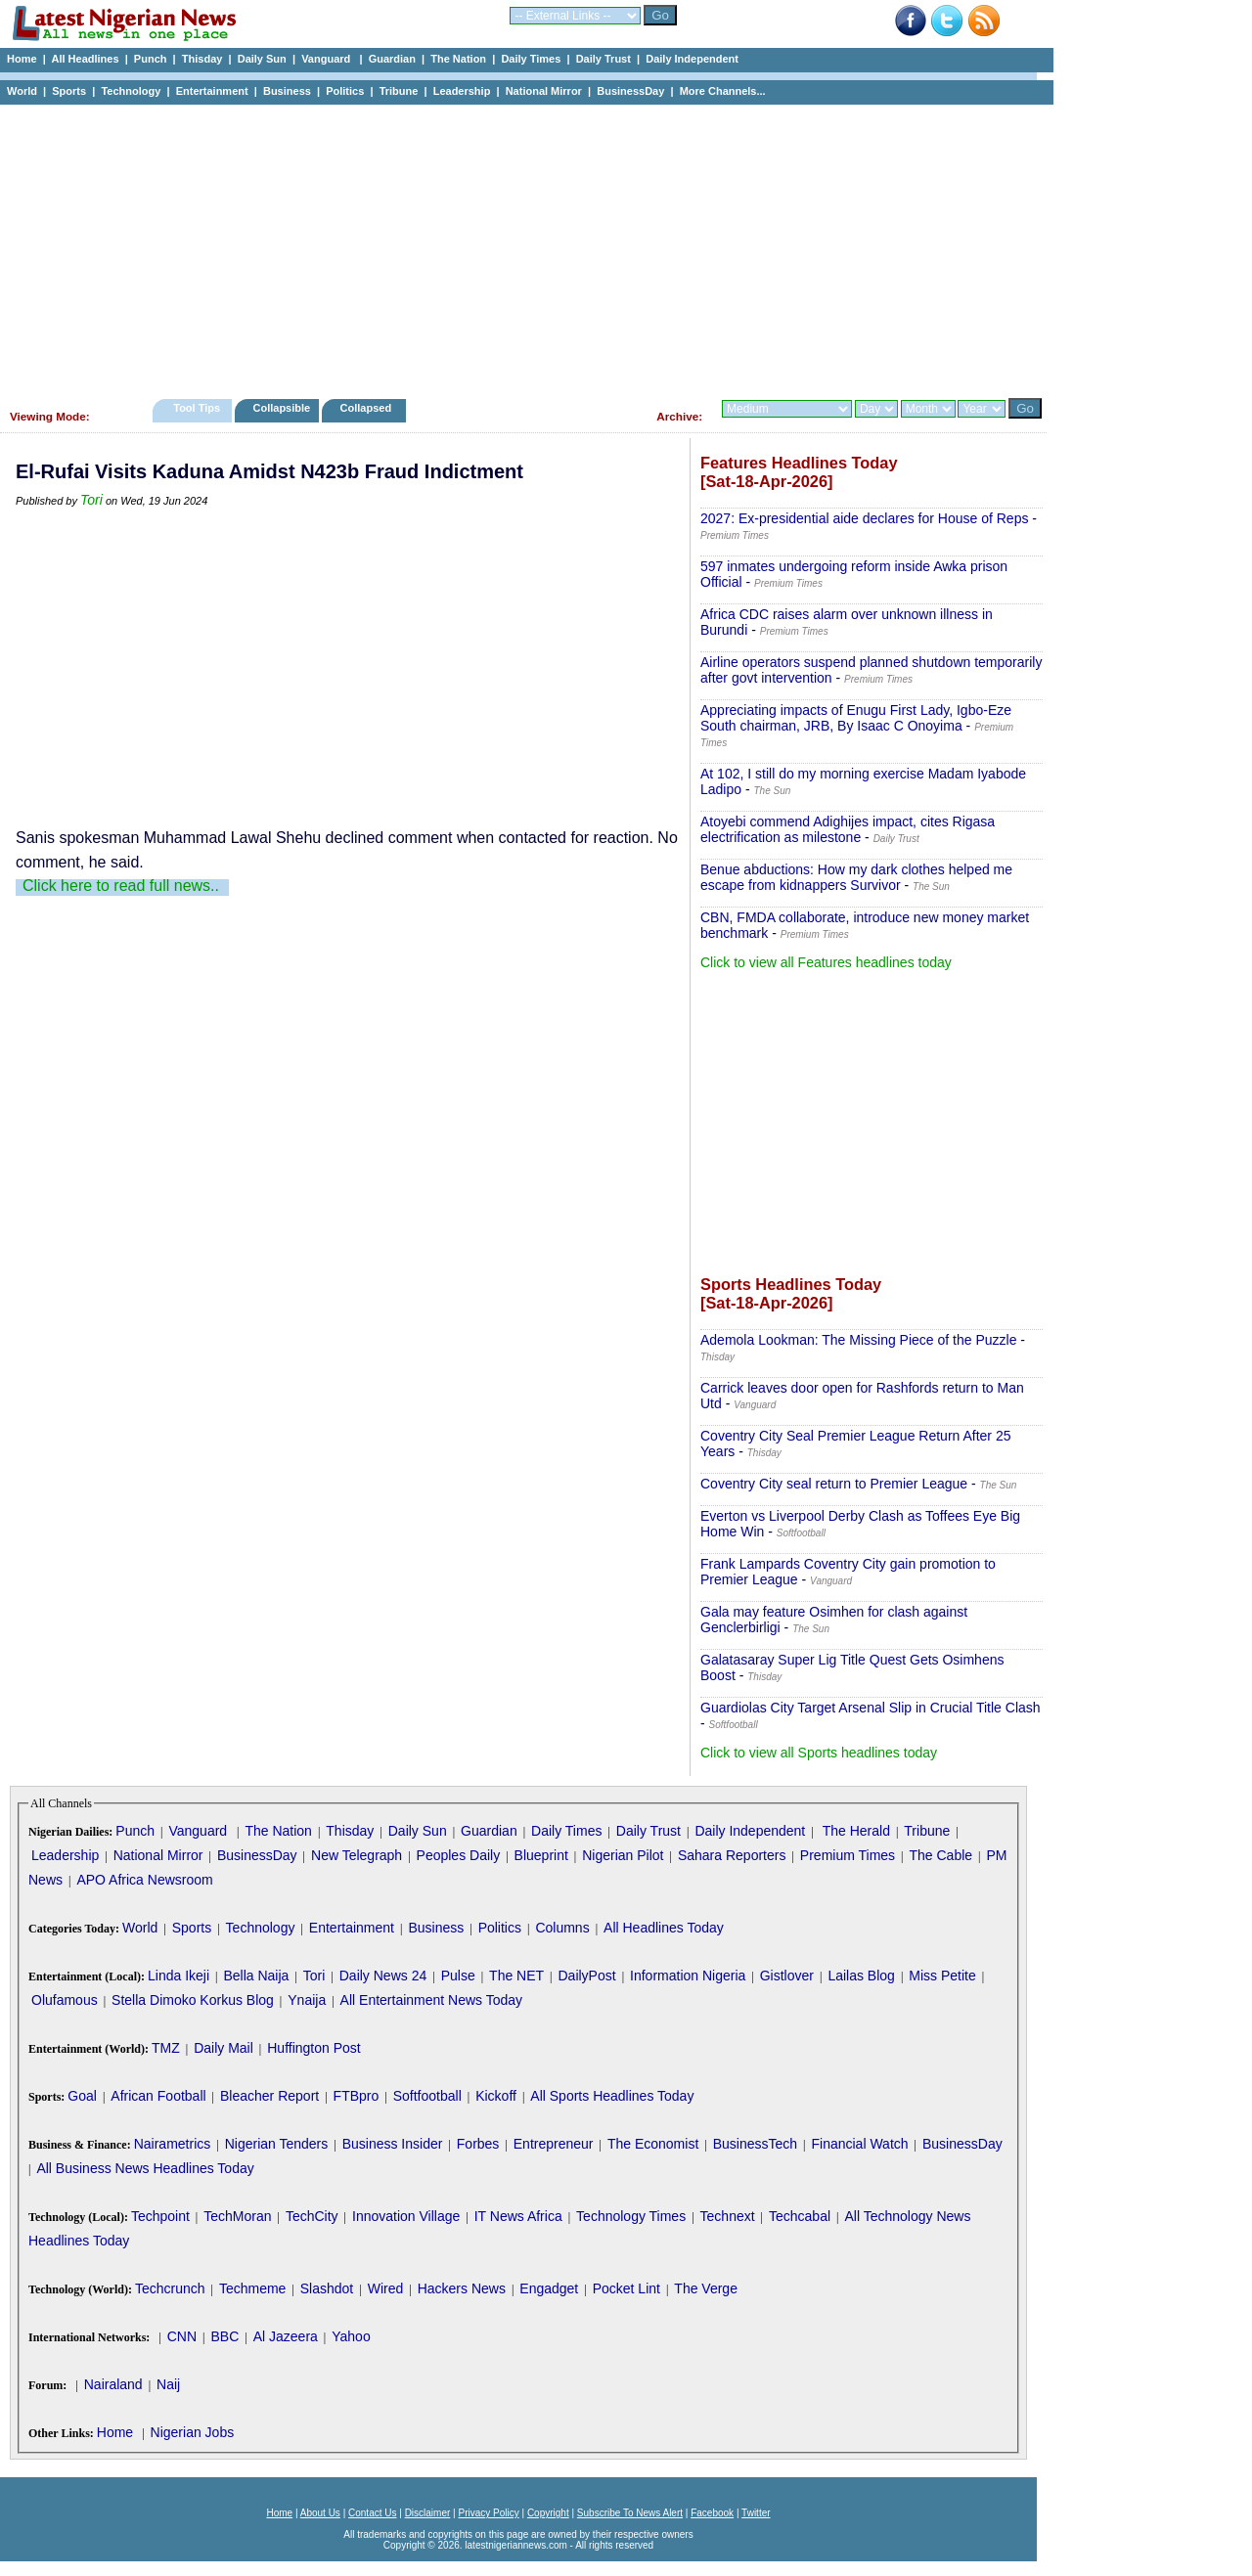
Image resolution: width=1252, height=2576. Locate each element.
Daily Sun (262, 59)
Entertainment (212, 91)
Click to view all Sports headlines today (818, 1752)
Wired (386, 2288)
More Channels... (723, 91)
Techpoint (160, 2216)
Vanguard (327, 59)
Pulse (458, 1975)
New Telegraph (356, 1855)
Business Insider (392, 2144)
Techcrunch (170, 2288)
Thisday (202, 59)
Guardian (392, 59)
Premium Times (847, 1855)
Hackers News (462, 2288)
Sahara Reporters (732, 1855)
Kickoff (495, 2096)
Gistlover (787, 1975)
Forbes (478, 2144)
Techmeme (252, 2288)
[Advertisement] (518, 246)
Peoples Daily (459, 1855)
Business (287, 91)
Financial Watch (859, 2144)
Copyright (548, 2513)
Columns (562, 1927)
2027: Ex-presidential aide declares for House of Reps (864, 518)
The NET (516, 1975)
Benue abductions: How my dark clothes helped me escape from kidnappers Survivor (856, 877)
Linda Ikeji (178, 1975)
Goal (82, 2096)
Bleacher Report (269, 2096)
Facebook (712, 2513)
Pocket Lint (626, 2288)
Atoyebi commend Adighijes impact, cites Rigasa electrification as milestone (847, 829)
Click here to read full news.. (120, 885)
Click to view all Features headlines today (826, 962)
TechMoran (237, 2216)
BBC (224, 2336)
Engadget (548, 2288)
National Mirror (544, 91)
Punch (150, 59)
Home (22, 59)
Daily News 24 (382, 1975)
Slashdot (326, 2288)
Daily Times (530, 59)
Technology (130, 91)
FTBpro (357, 2096)
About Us (320, 2513)
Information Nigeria (687, 1975)
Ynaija (307, 2000)
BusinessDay (630, 91)
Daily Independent (692, 59)
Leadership (462, 91)
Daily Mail (223, 2048)
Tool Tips (196, 408)
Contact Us (372, 2513)
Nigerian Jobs (193, 2432)
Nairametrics (172, 2144)
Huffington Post (313, 2048)
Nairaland (113, 2384)
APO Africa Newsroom (144, 1880)
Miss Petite (942, 1975)
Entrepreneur (554, 2144)
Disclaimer (428, 2513)
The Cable (940, 1855)
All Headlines (84, 59)
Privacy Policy (488, 2513)
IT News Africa (518, 2216)
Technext (727, 2216)
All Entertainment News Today (431, 2000)
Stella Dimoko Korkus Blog (193, 2000)
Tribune (399, 91)
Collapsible (281, 408)
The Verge (706, 2288)
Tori (91, 500)
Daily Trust (603, 59)
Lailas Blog (861, 1975)
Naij (168, 2384)
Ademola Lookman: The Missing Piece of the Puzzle (858, 1340)
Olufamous (64, 2000)
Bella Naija (256, 1975)
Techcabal (799, 2216)
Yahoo (351, 2336)
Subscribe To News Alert (630, 2513)
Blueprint (541, 1855)
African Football (158, 2096)
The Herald (856, 1831)
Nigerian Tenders (277, 2144)
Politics (345, 91)
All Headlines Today (664, 1927)
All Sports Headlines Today (611, 2096)
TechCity (312, 2216)
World (22, 91)
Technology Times (631, 2216)
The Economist (652, 2144)
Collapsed (368, 408)
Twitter (755, 2513)
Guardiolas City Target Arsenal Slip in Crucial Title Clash (870, 1707)
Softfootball (427, 2096)
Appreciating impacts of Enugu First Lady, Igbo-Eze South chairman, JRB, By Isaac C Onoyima (855, 717)
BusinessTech (755, 2144)
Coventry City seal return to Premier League (833, 1483)
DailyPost (587, 1975)
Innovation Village (406, 2216)
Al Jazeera (285, 2336)
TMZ (166, 2048)
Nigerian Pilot (622, 1855)
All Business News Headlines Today (144, 2168)
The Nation (458, 59)
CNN (182, 2336)
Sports (69, 91)
